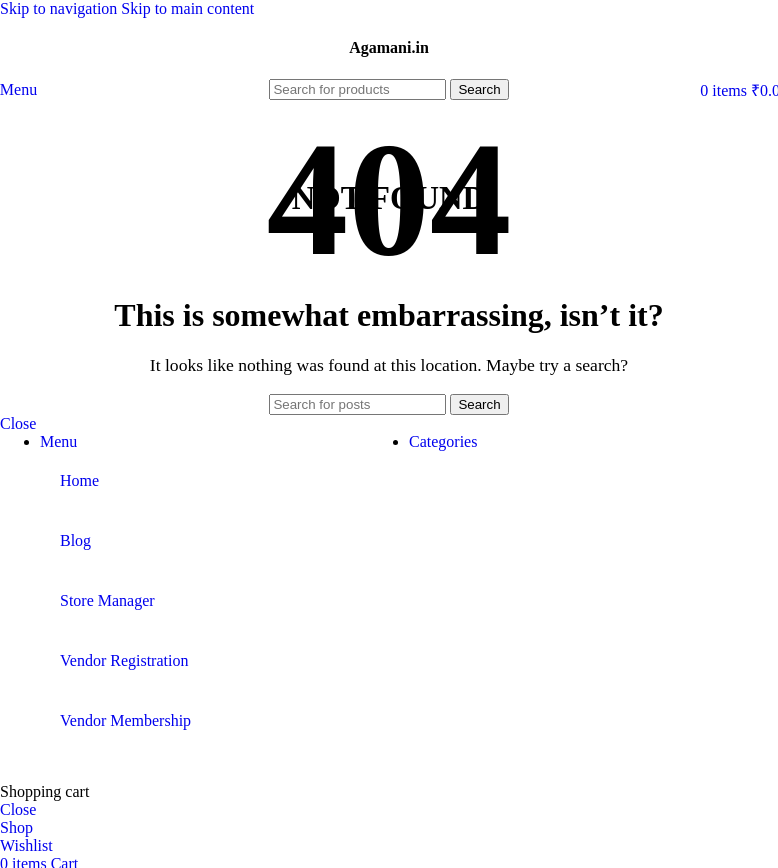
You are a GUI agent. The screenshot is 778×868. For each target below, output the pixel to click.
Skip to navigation (60, 8)
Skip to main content (187, 8)
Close (18, 423)
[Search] (357, 89)
